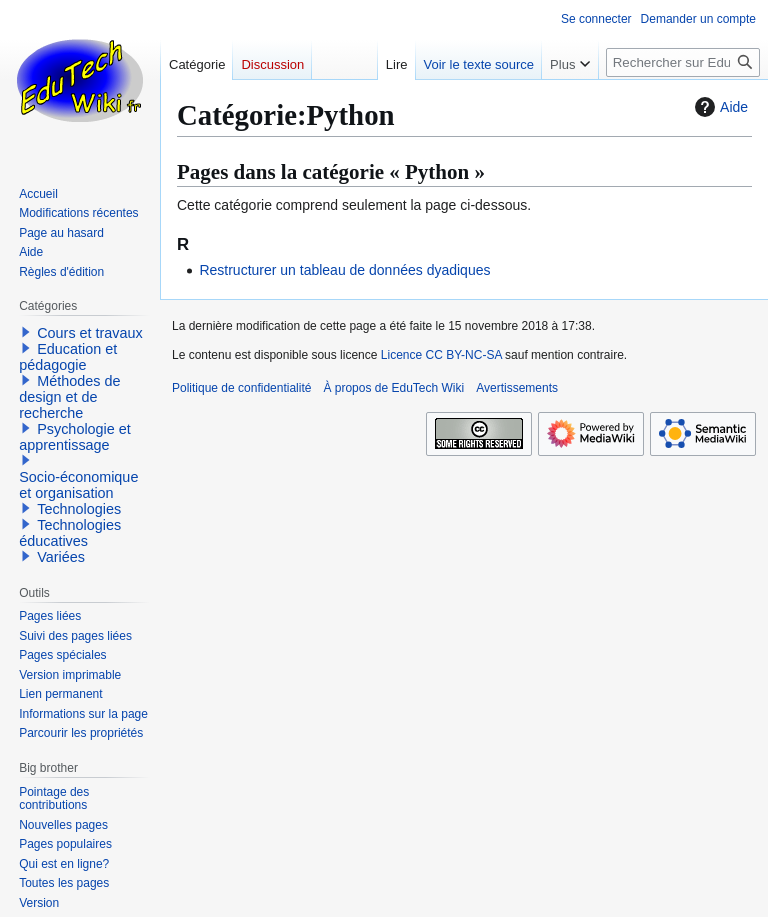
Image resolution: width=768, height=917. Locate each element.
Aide (719, 107)
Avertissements (517, 388)
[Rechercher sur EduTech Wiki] (683, 62)
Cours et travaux (90, 333)
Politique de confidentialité (241, 388)
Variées (61, 557)
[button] (26, 332)
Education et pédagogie (68, 357)
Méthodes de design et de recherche (69, 397)
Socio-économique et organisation (78, 485)
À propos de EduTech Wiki (393, 388)
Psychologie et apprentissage (75, 437)
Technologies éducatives (70, 533)
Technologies (79, 509)
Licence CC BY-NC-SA (441, 355)
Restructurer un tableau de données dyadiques (344, 270)
